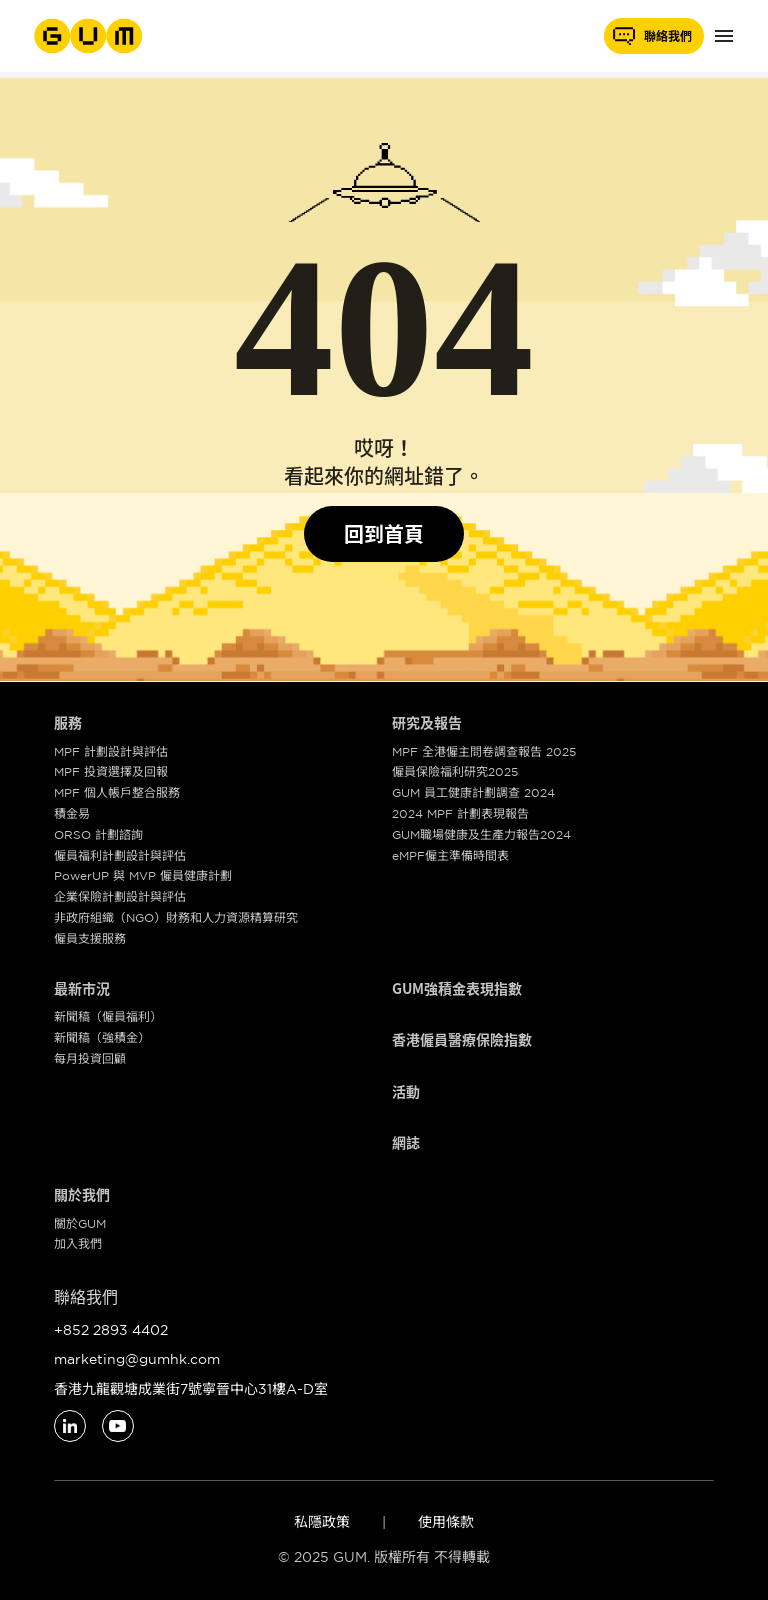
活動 (406, 1092)
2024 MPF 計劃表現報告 (460, 813)
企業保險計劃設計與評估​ (120, 896)
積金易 (72, 813)
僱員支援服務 (90, 938)
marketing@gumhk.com (137, 1359)
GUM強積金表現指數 (457, 989)
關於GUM (80, 1223)
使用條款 (446, 1522)
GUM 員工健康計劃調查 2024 (473, 792)
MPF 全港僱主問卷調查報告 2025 (484, 751)
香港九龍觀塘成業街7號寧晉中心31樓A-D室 (191, 1389)
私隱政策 (322, 1522)
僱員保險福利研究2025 (455, 771)
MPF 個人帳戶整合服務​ (117, 792)
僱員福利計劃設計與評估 (120, 855)
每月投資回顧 (90, 1058)
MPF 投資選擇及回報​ (111, 771)
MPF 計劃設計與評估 (111, 751)
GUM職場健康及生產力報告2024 (481, 834)
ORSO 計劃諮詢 (98, 834)
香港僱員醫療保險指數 (462, 1040)
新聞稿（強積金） (102, 1037)
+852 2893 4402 (111, 1330)
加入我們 (78, 1243)
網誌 (406, 1143)
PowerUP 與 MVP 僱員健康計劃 (143, 875)
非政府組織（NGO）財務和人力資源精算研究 (176, 917)
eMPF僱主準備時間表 (450, 855)
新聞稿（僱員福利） (108, 1016)
